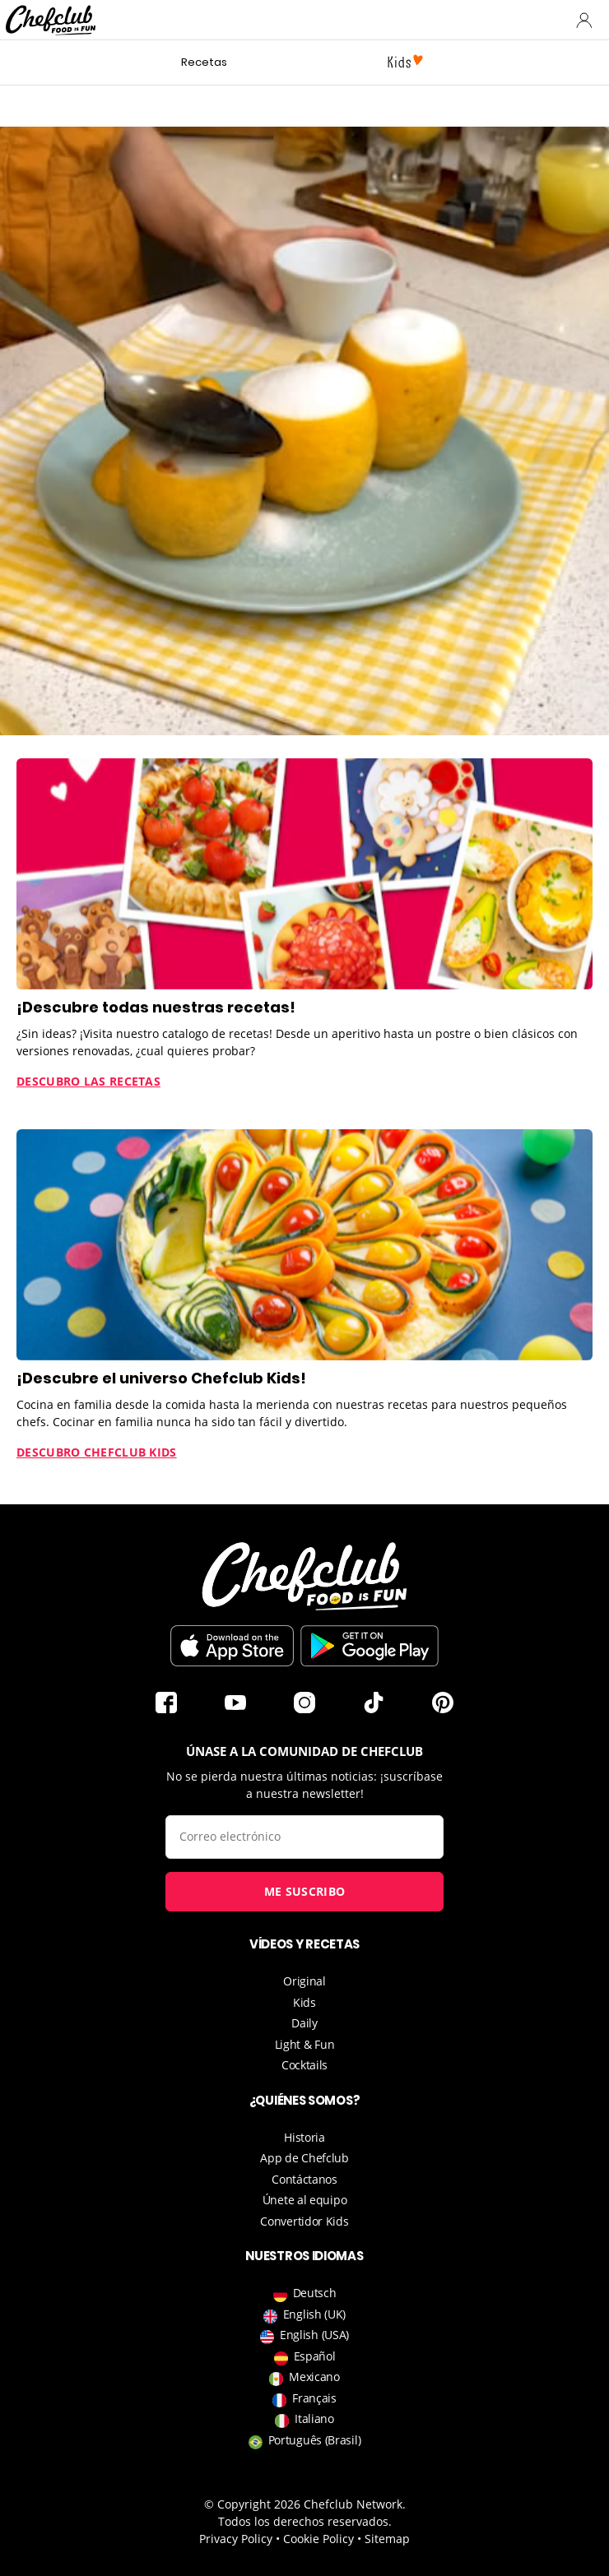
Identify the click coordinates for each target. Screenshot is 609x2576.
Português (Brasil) (305, 2440)
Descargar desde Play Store (369, 1645)
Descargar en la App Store (232, 1645)
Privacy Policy (235, 2538)
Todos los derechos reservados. (305, 2521)
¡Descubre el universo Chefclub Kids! (161, 1378)
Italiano (304, 2418)
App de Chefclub (304, 2158)
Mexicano (304, 2376)
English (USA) (304, 2334)
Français (304, 2398)
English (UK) (304, 2314)
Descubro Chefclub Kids (96, 1452)
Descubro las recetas (88, 1081)
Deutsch (305, 2292)
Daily (304, 2023)
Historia (304, 2137)
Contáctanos (304, 2179)
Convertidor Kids (304, 2221)
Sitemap (387, 2538)
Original (304, 1981)
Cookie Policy (318, 2538)
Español (305, 2356)
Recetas (204, 62)
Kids (304, 2002)
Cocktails (304, 2065)
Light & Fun (305, 2044)
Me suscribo (304, 1891)
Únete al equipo (305, 2200)
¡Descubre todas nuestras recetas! (155, 1007)
